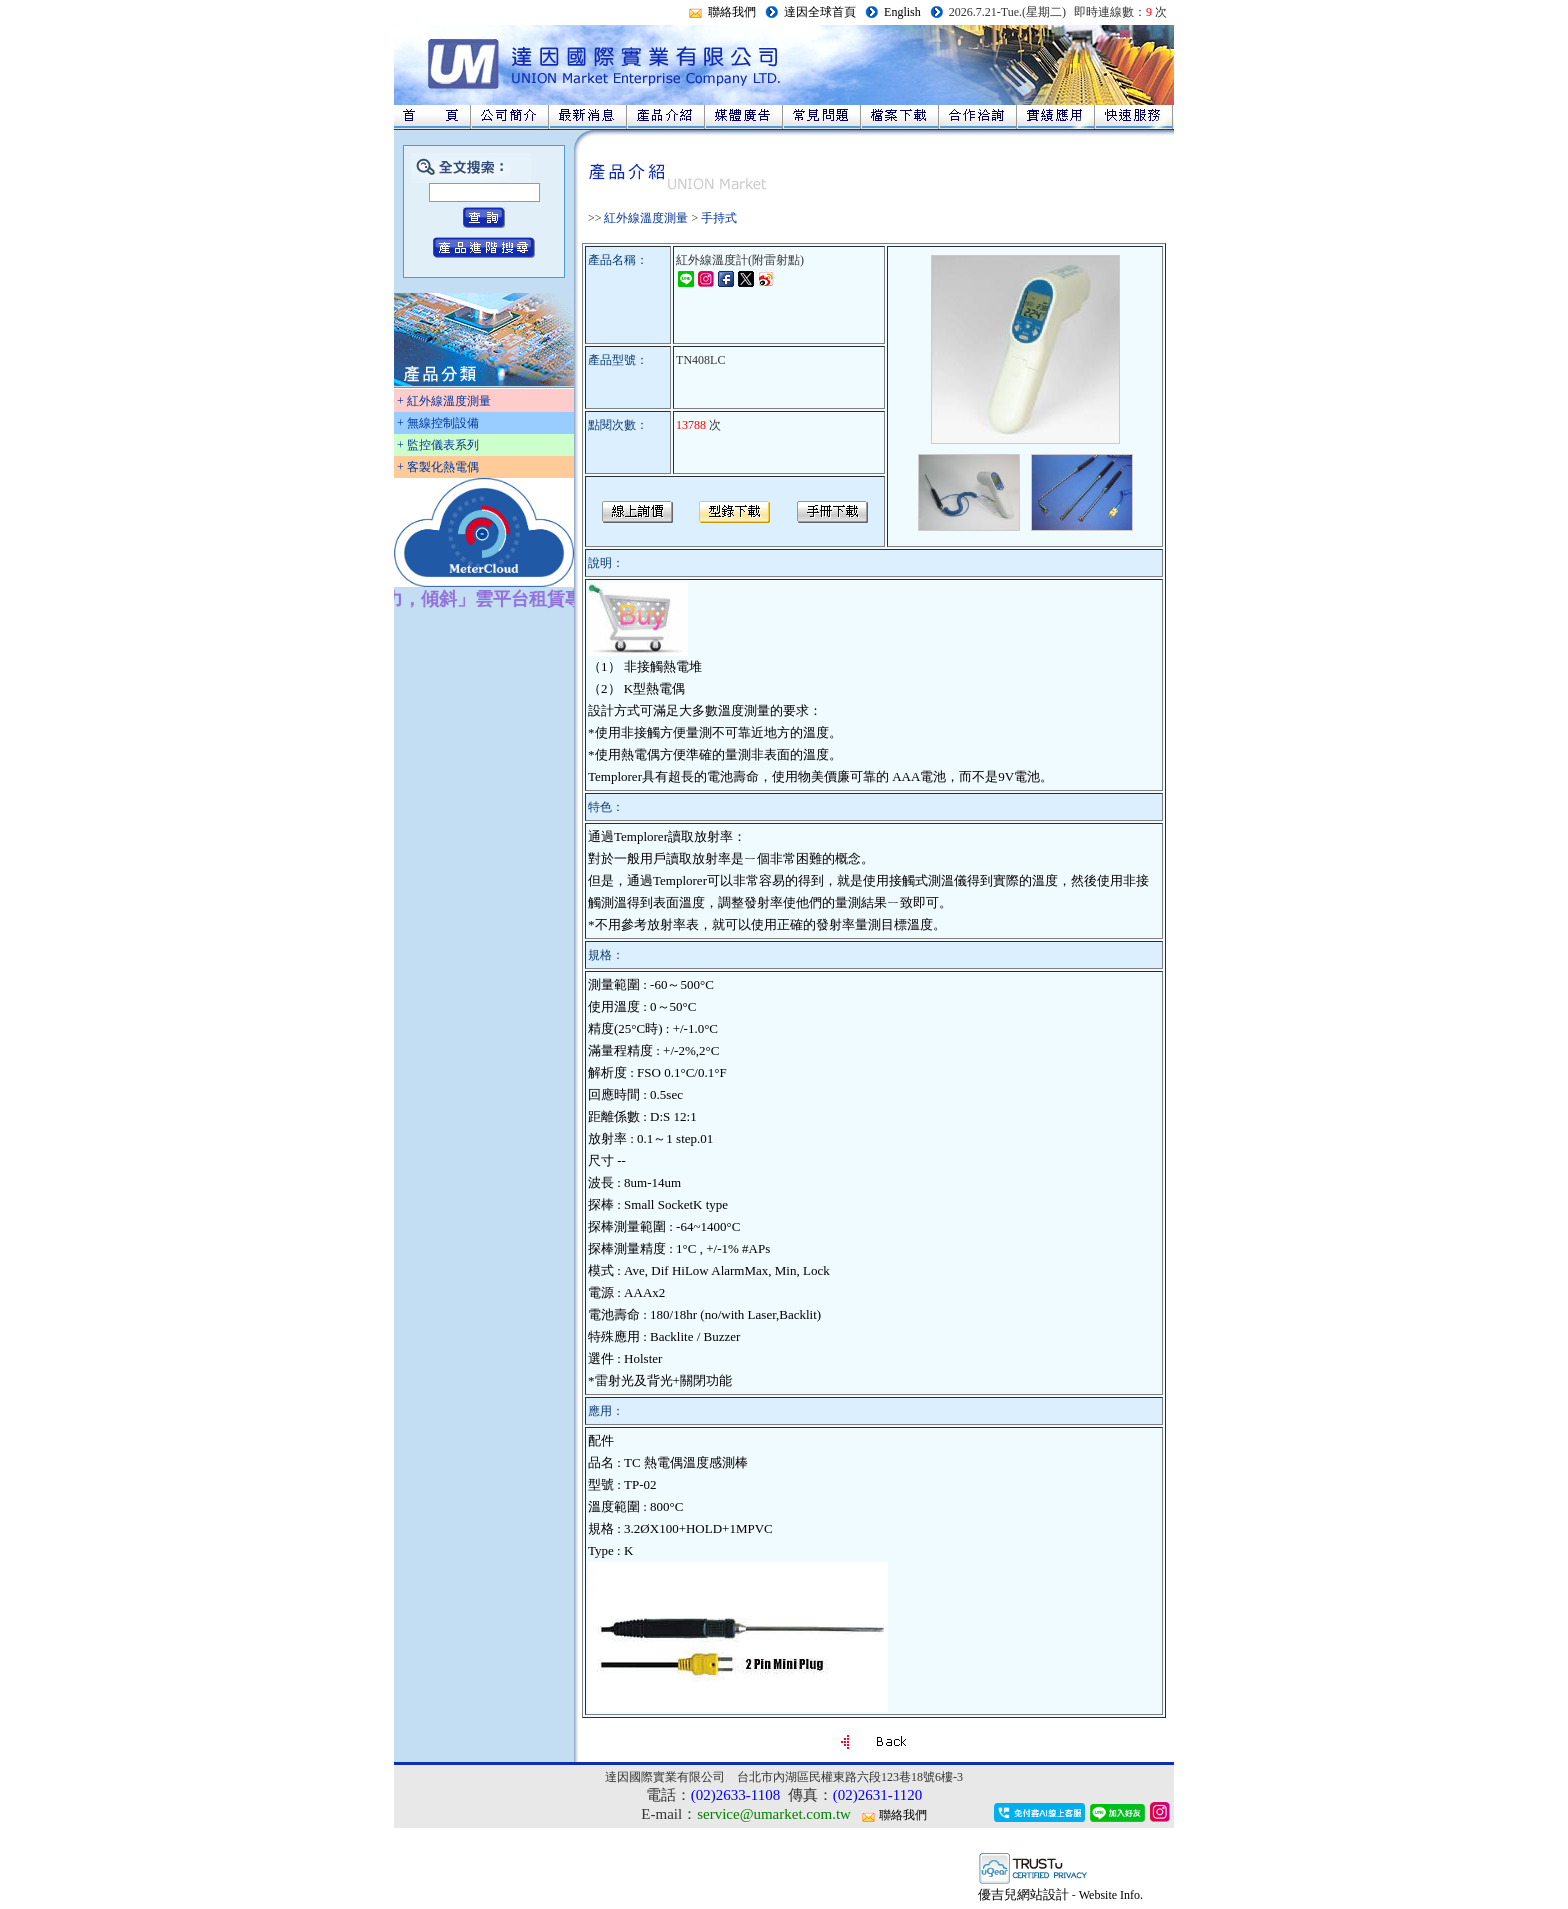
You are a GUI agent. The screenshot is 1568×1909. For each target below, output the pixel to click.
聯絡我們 (732, 12)
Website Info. (1111, 1895)
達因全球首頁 (820, 12)
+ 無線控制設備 (438, 423)
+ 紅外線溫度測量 (444, 401)
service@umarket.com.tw (774, 1814)
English (902, 12)
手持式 (719, 218)
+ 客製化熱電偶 (438, 467)
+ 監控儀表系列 (438, 445)
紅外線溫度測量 (646, 218)
